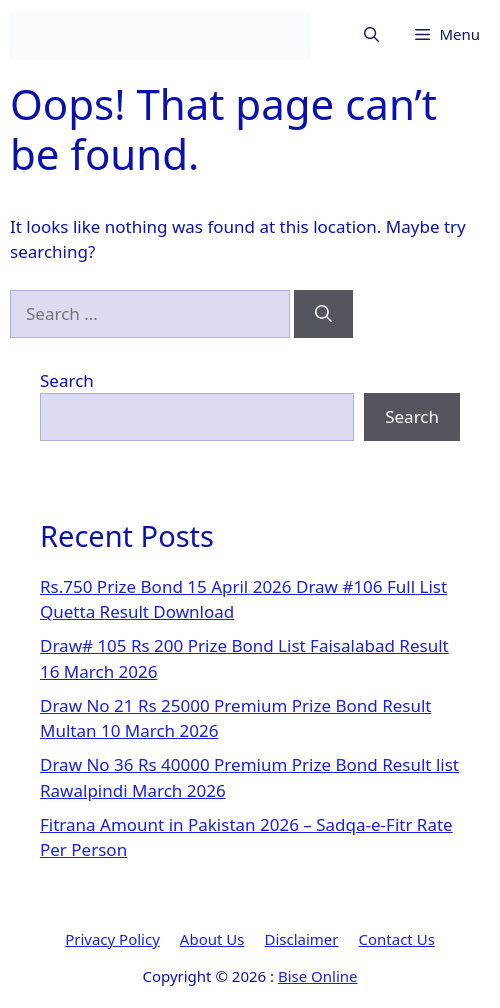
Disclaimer (301, 939)
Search (67, 380)
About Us (212, 939)
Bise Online (318, 976)
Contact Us (397, 939)
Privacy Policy (112, 939)
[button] (371, 34)
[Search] (323, 314)
